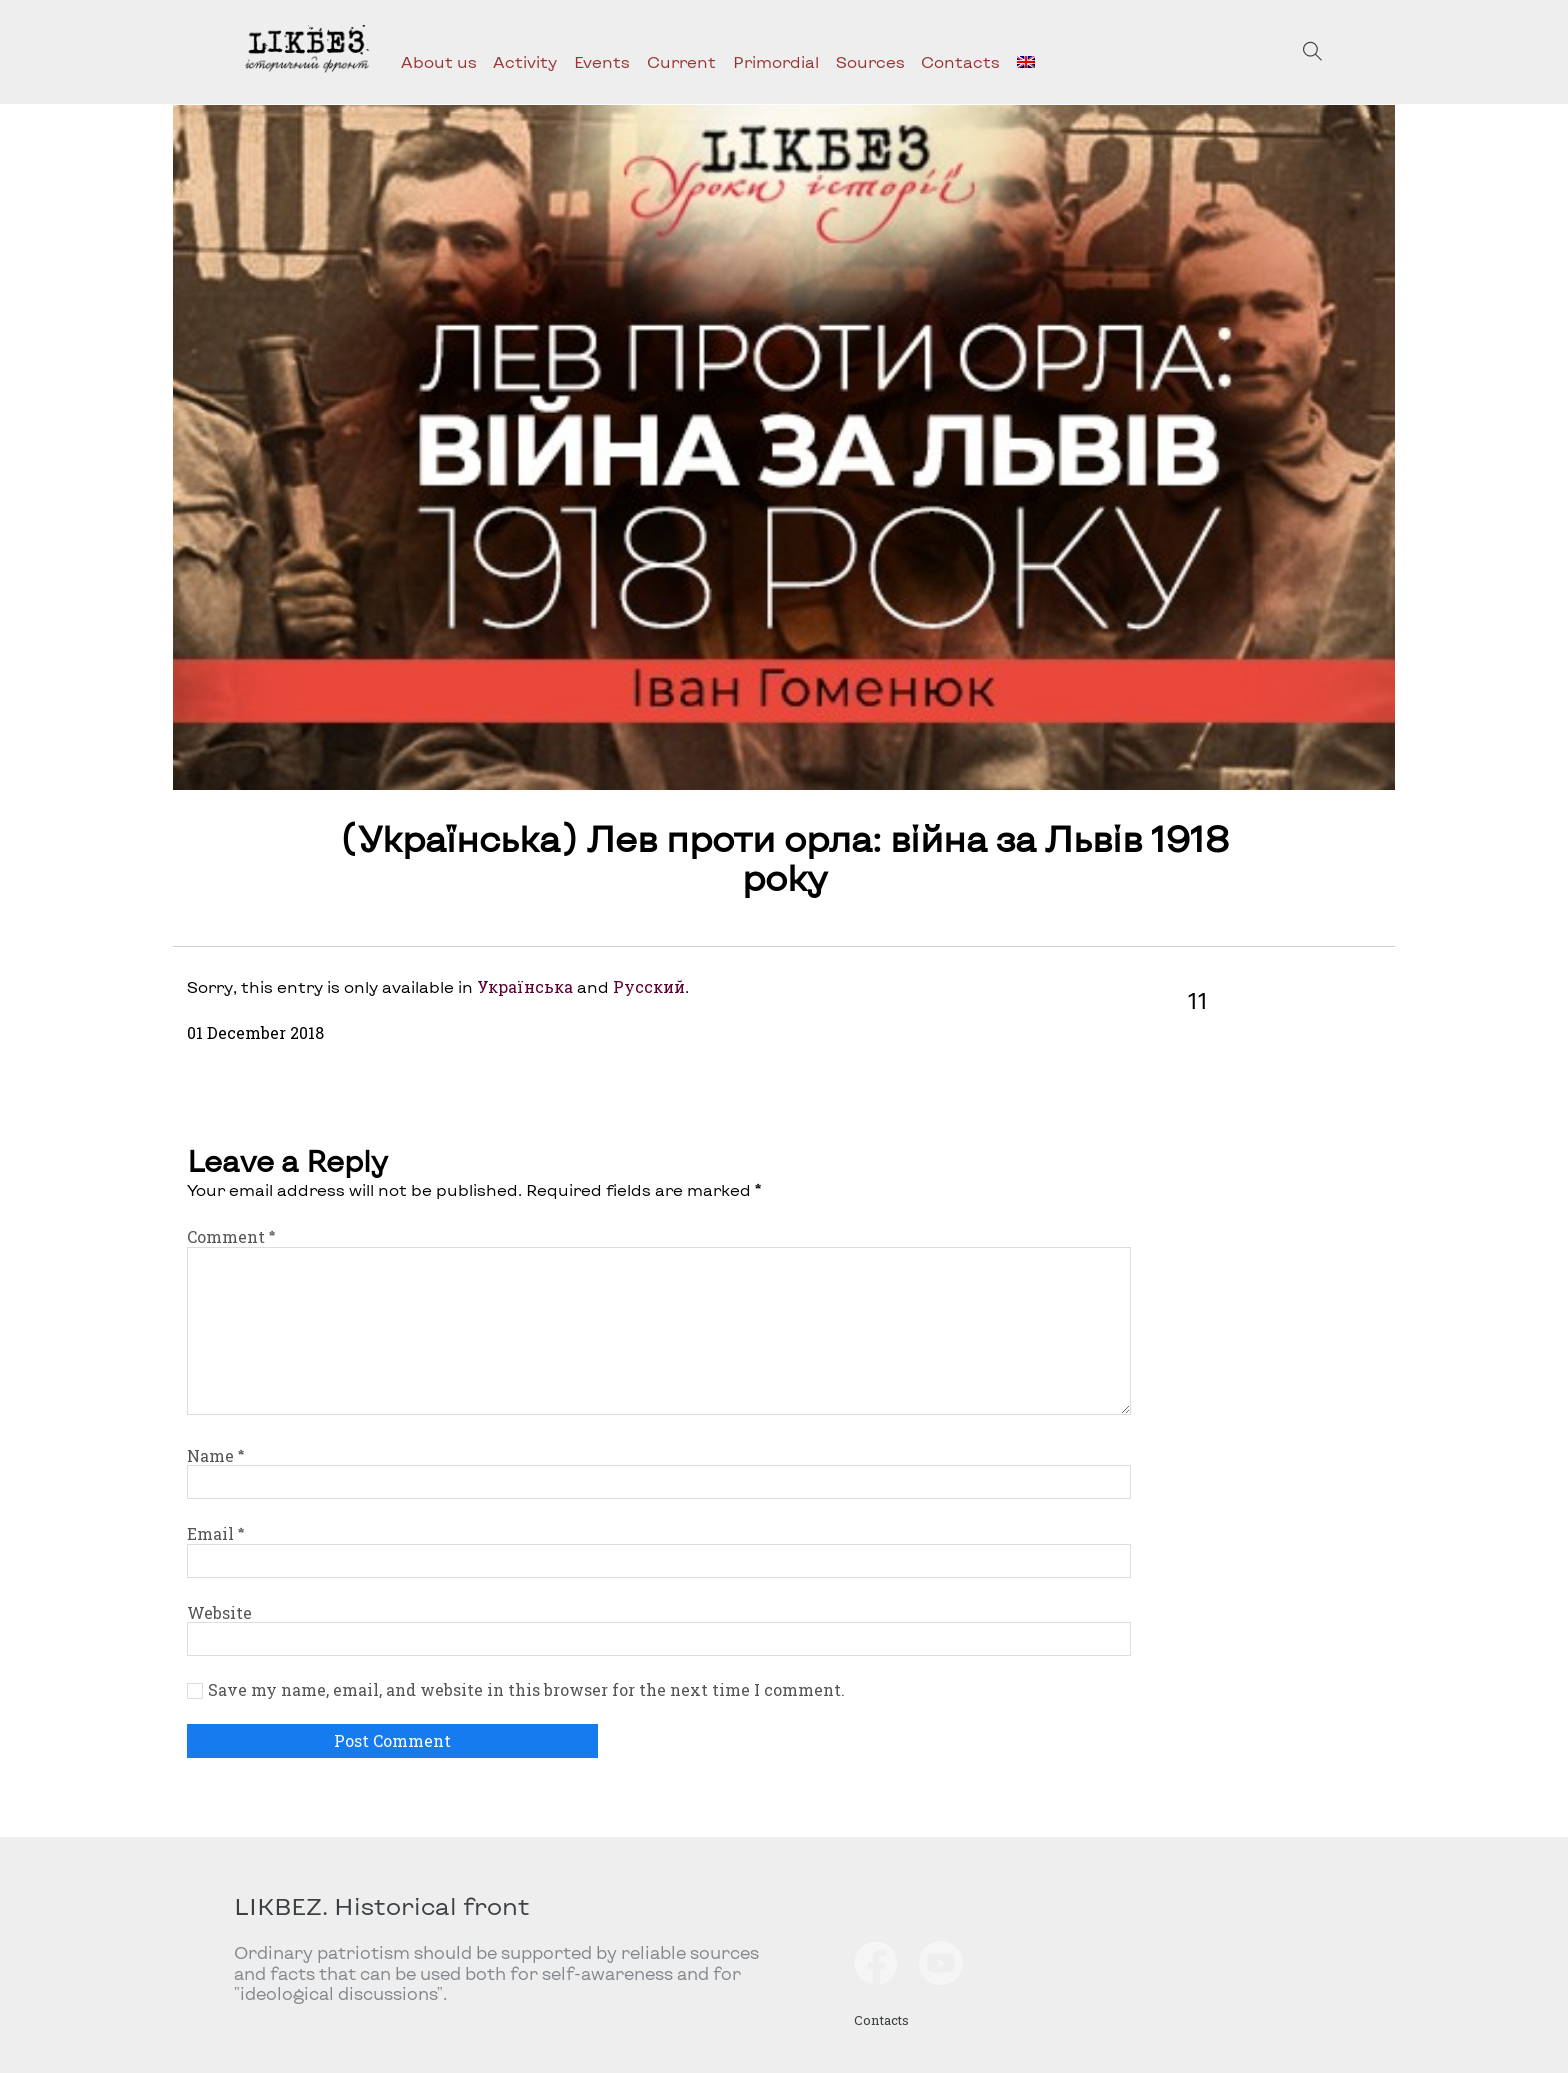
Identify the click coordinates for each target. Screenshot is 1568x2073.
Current (681, 61)
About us (439, 61)
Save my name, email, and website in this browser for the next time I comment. (526, 1690)
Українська (525, 986)
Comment (231, 1236)
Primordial (776, 61)
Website (219, 1612)
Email (215, 1533)
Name (215, 1455)
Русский (649, 986)
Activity (525, 61)
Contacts (960, 61)
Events (602, 61)
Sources (870, 61)
